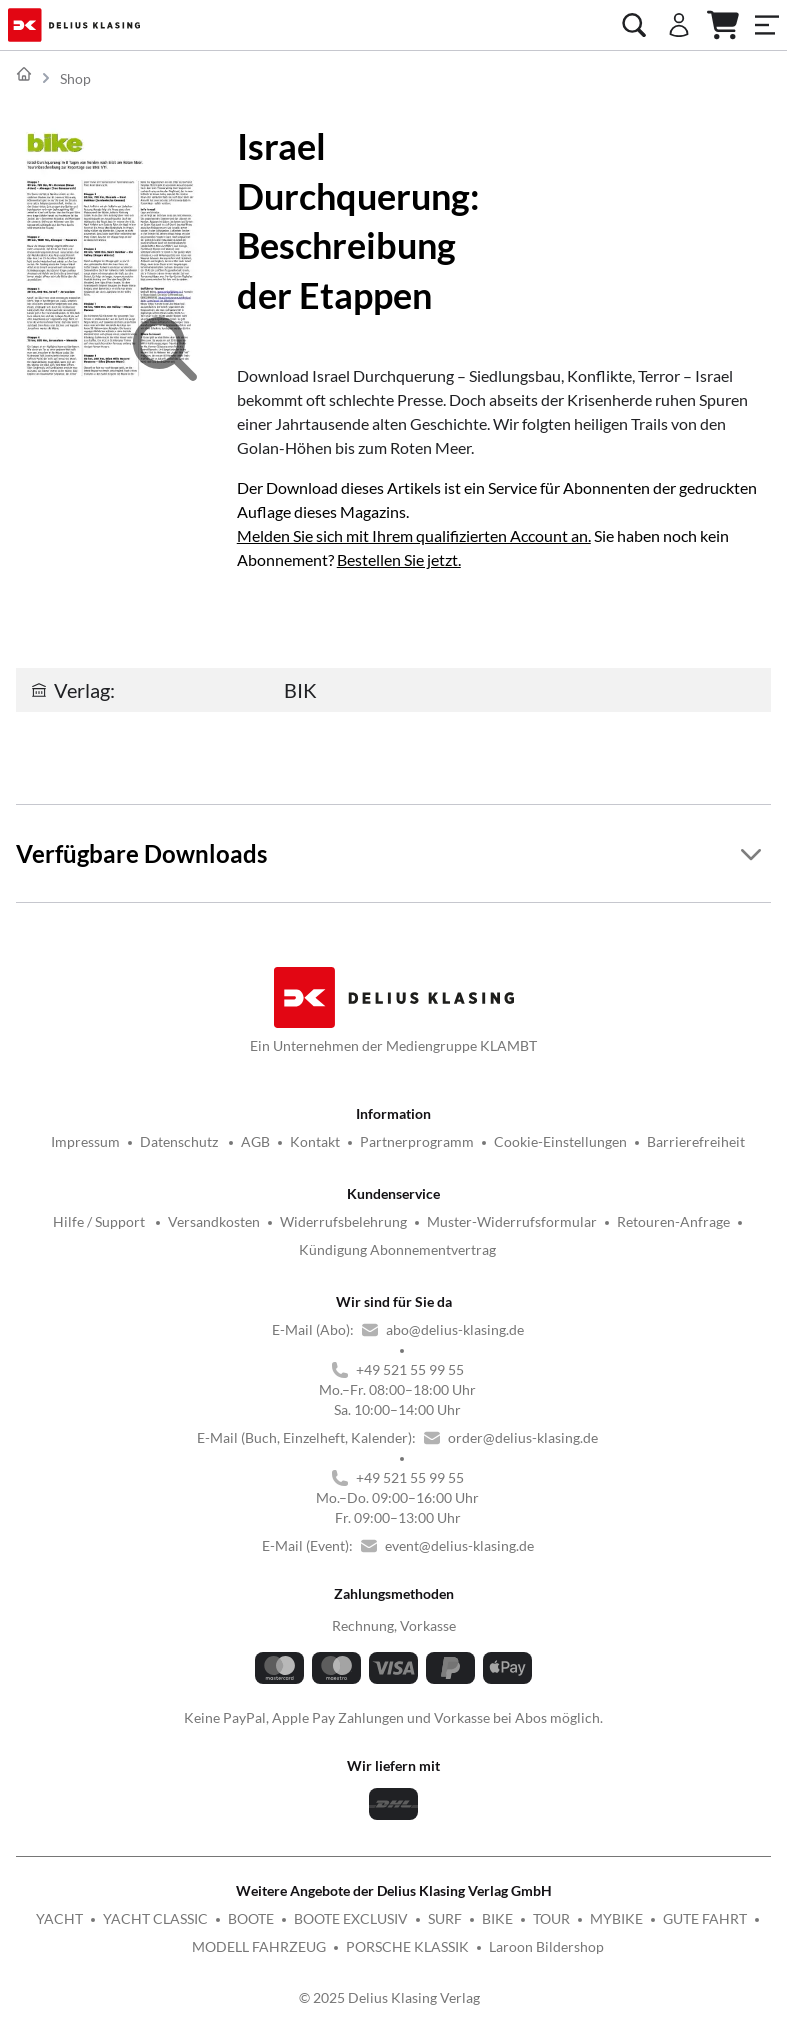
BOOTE (251, 1918)
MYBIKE (616, 1918)
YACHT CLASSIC (155, 1918)
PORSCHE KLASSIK (407, 1946)
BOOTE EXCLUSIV (351, 1918)
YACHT (59, 1918)
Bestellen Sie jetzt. (399, 559)
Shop (75, 78)
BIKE (497, 1918)
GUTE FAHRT (705, 1918)
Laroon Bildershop (546, 1946)
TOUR (551, 1918)
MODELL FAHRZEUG (259, 1946)
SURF (445, 1918)
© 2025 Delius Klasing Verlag (389, 1997)
